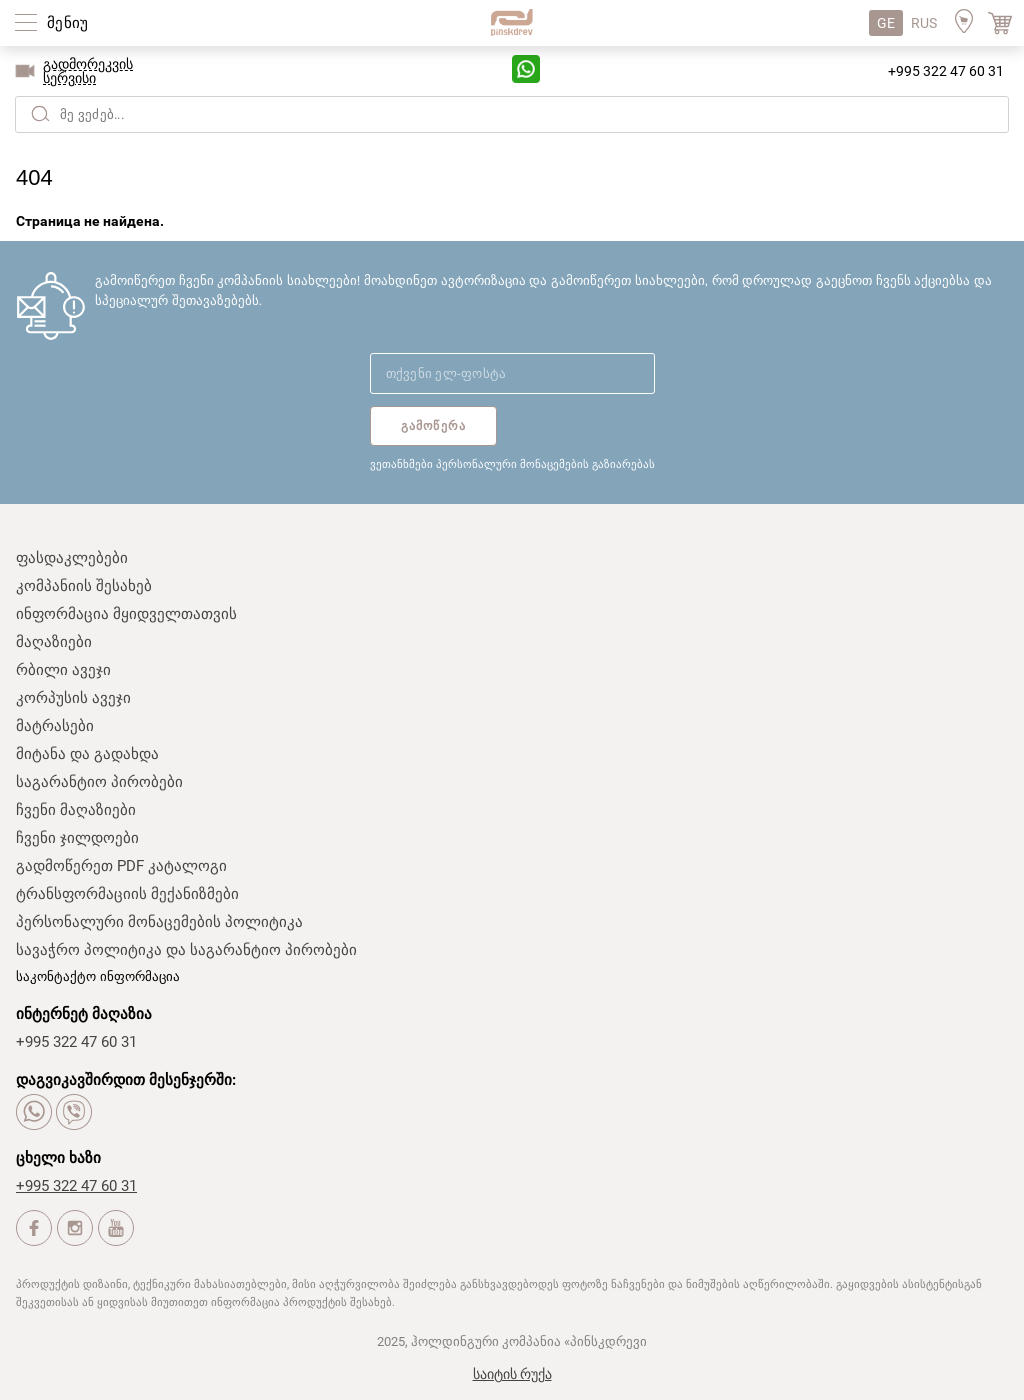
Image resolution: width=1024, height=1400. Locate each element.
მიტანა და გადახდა (87, 754)
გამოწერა (434, 426)
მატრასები (55, 726)
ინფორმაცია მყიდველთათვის (126, 614)
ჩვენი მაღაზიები (76, 810)
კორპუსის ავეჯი (73, 698)
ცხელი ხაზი (58, 1158)
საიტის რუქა (512, 1374)
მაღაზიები (54, 642)
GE (886, 23)
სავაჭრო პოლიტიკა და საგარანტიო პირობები (186, 950)
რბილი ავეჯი (63, 670)
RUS (924, 23)
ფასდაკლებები (72, 558)
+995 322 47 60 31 (946, 71)
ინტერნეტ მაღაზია (84, 1014)
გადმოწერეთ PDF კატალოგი (121, 866)
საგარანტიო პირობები (99, 782)
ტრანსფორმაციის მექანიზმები (127, 894)
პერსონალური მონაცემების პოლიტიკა (159, 922)
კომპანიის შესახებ (84, 586)
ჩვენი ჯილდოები (77, 838)
